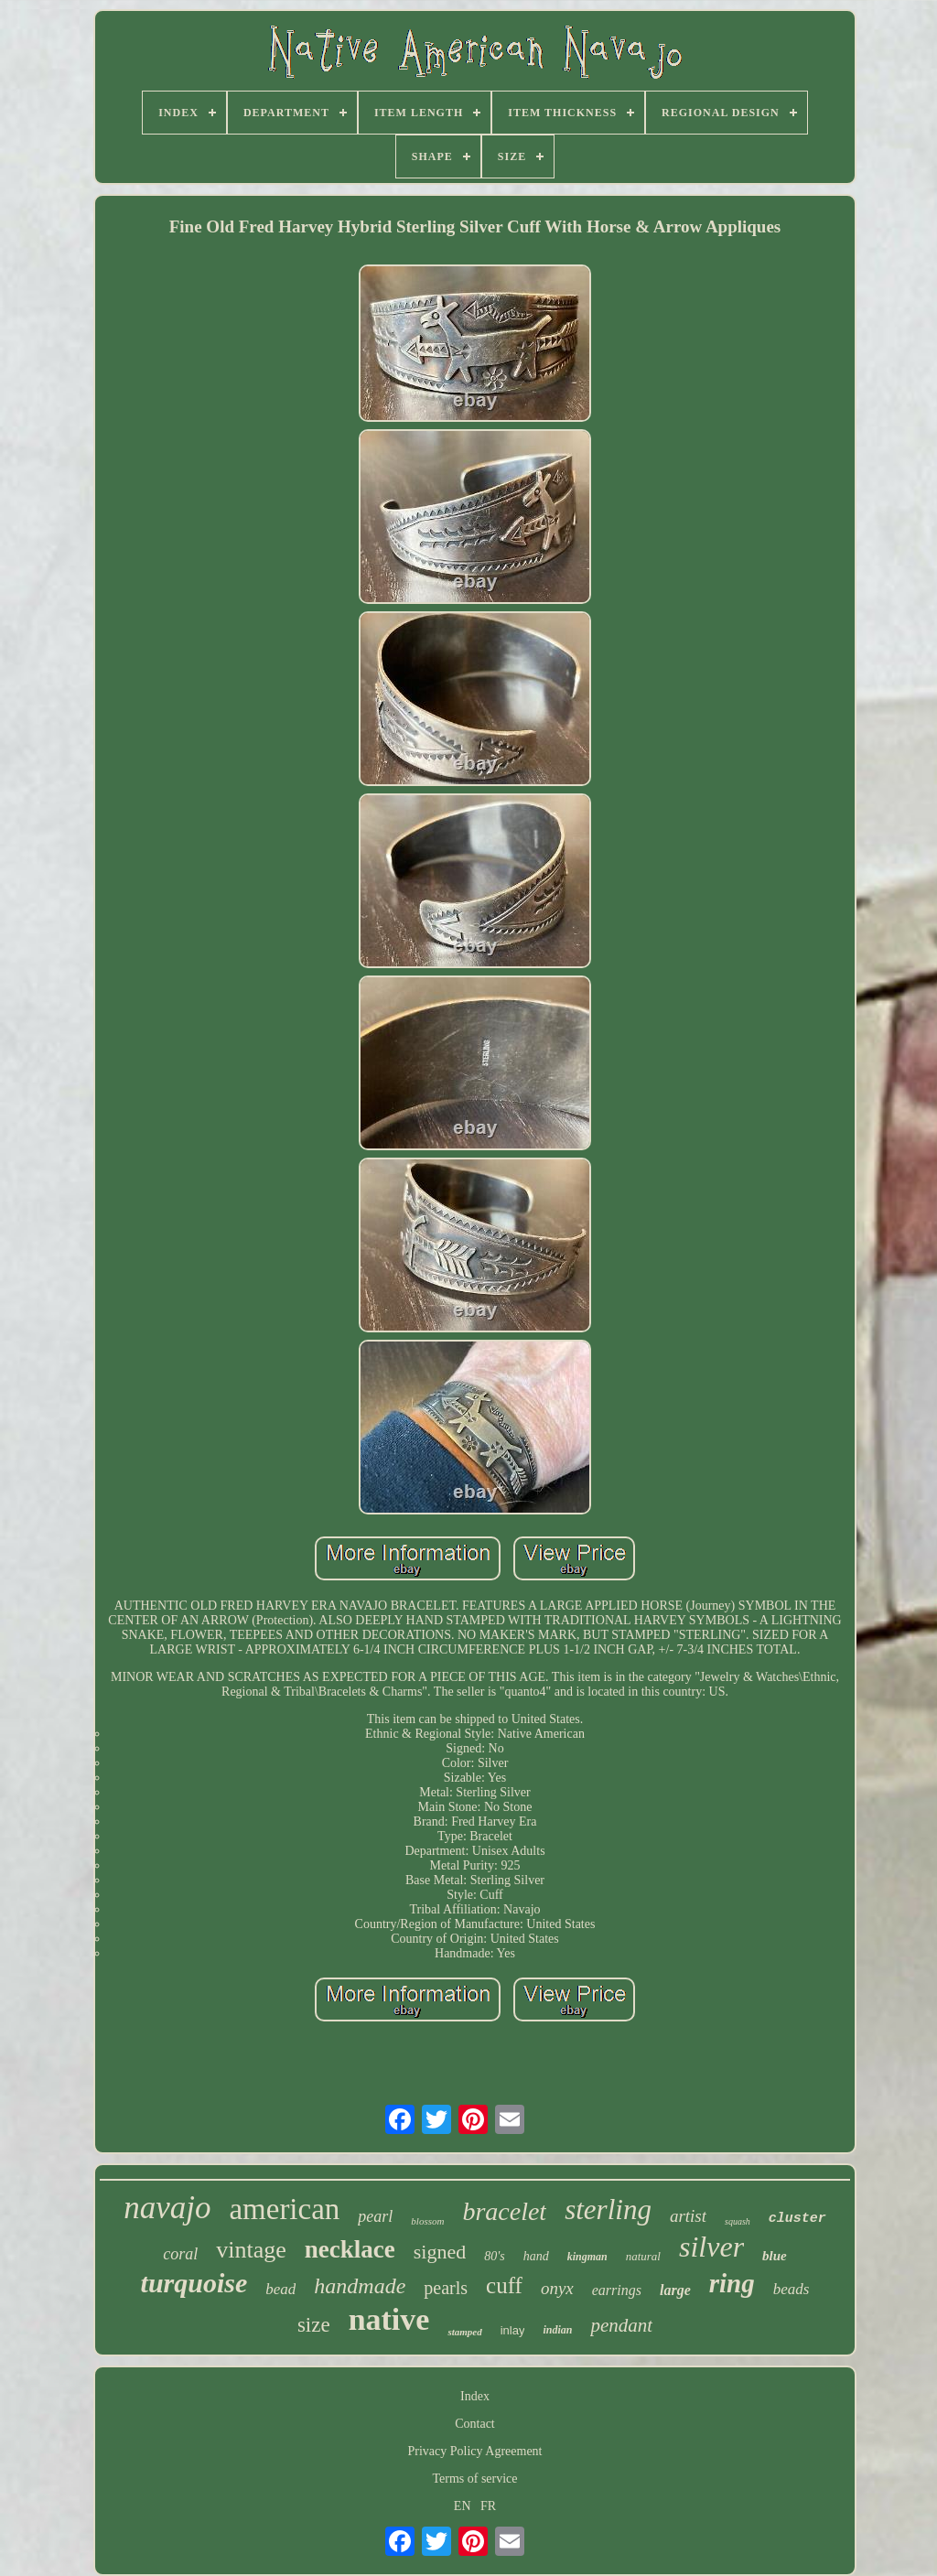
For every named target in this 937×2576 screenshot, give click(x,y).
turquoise (194, 2283)
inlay (513, 2330)
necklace (350, 2249)
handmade (359, 2286)
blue (774, 2255)
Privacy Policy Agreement (475, 2451)
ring (732, 2283)
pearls (446, 2288)
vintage (251, 2249)
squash (737, 2221)
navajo (167, 2208)
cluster (797, 2218)
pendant (621, 2325)
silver (711, 2246)
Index (475, 2396)
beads (791, 2289)
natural (643, 2256)
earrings (616, 2290)
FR (488, 2506)
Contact (475, 2423)
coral (180, 2254)
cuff (504, 2285)
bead (280, 2289)
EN (462, 2506)
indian (557, 2329)
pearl (375, 2216)
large (675, 2290)
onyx (557, 2288)
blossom (427, 2220)
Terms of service (474, 2478)
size (313, 2324)
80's (494, 2256)
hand (536, 2256)
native (389, 2319)
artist (688, 2216)
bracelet (504, 2211)
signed (440, 2251)
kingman (587, 2256)
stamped (464, 2331)
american (284, 2209)
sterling (608, 2209)
